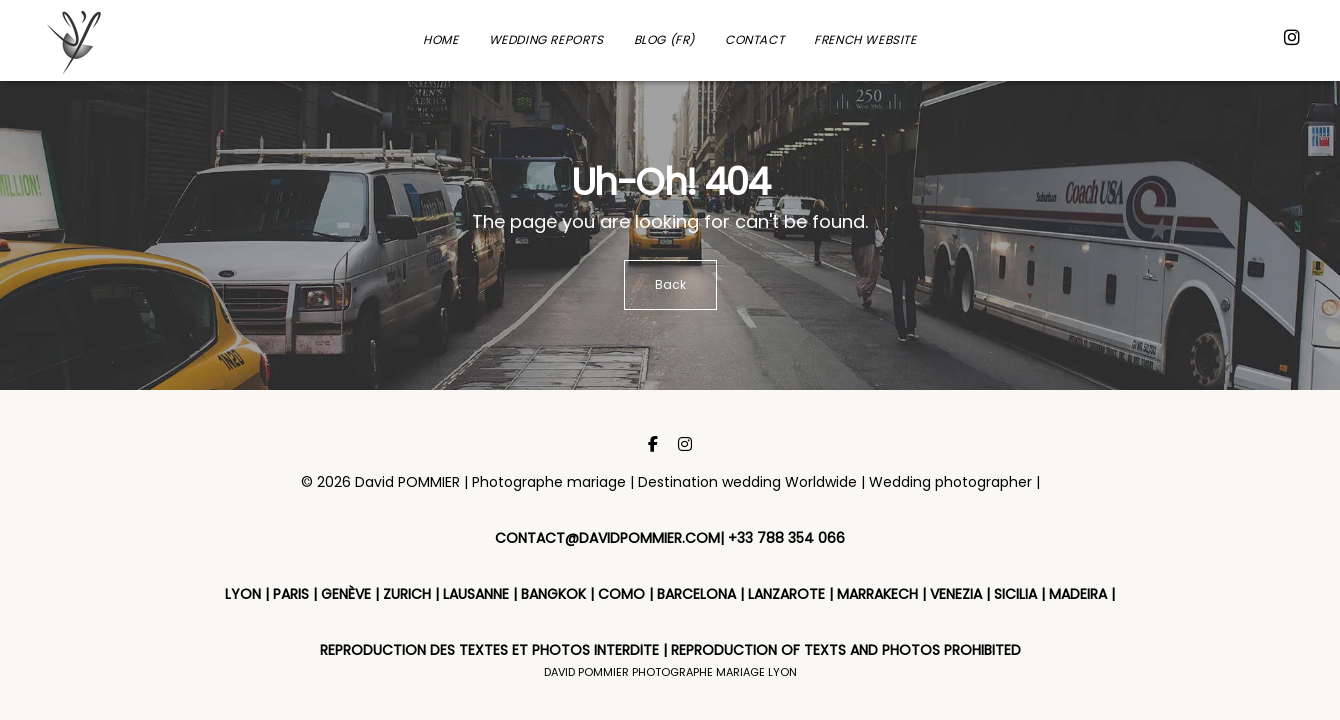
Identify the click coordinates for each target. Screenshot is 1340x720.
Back (670, 284)
